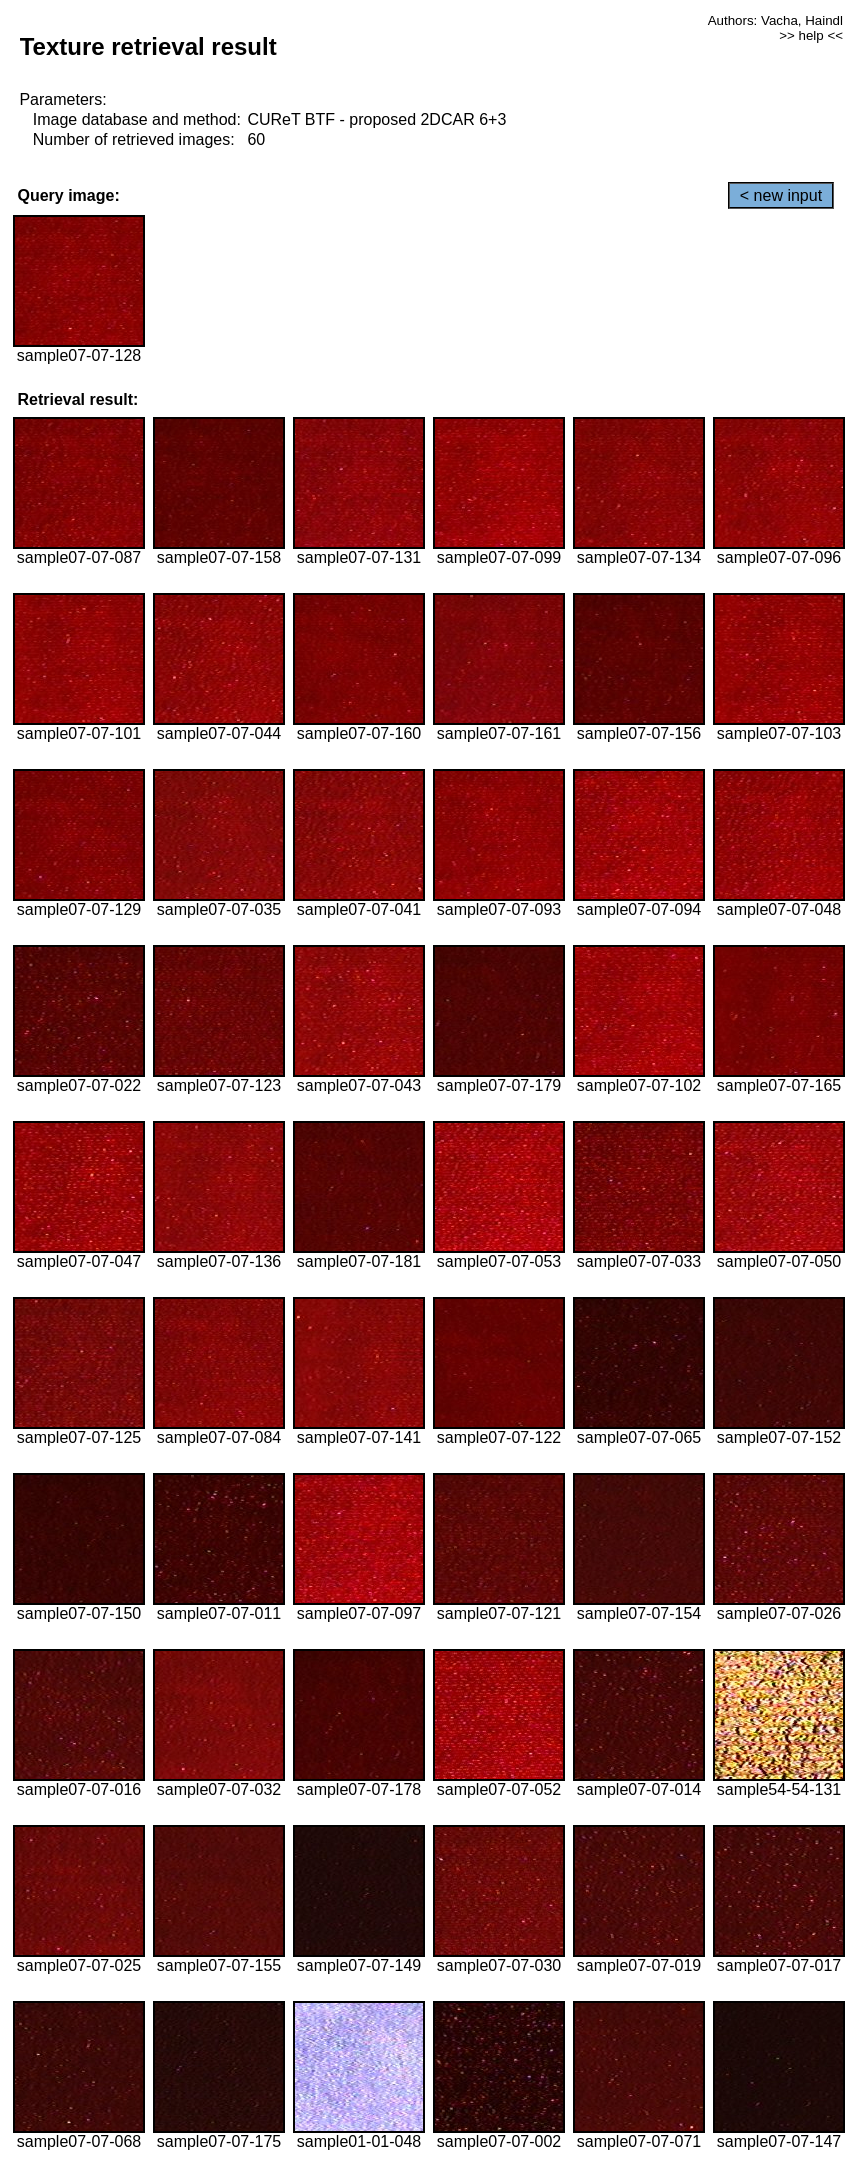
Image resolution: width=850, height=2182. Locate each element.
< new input (781, 195)
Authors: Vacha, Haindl (775, 20)
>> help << (811, 35)
